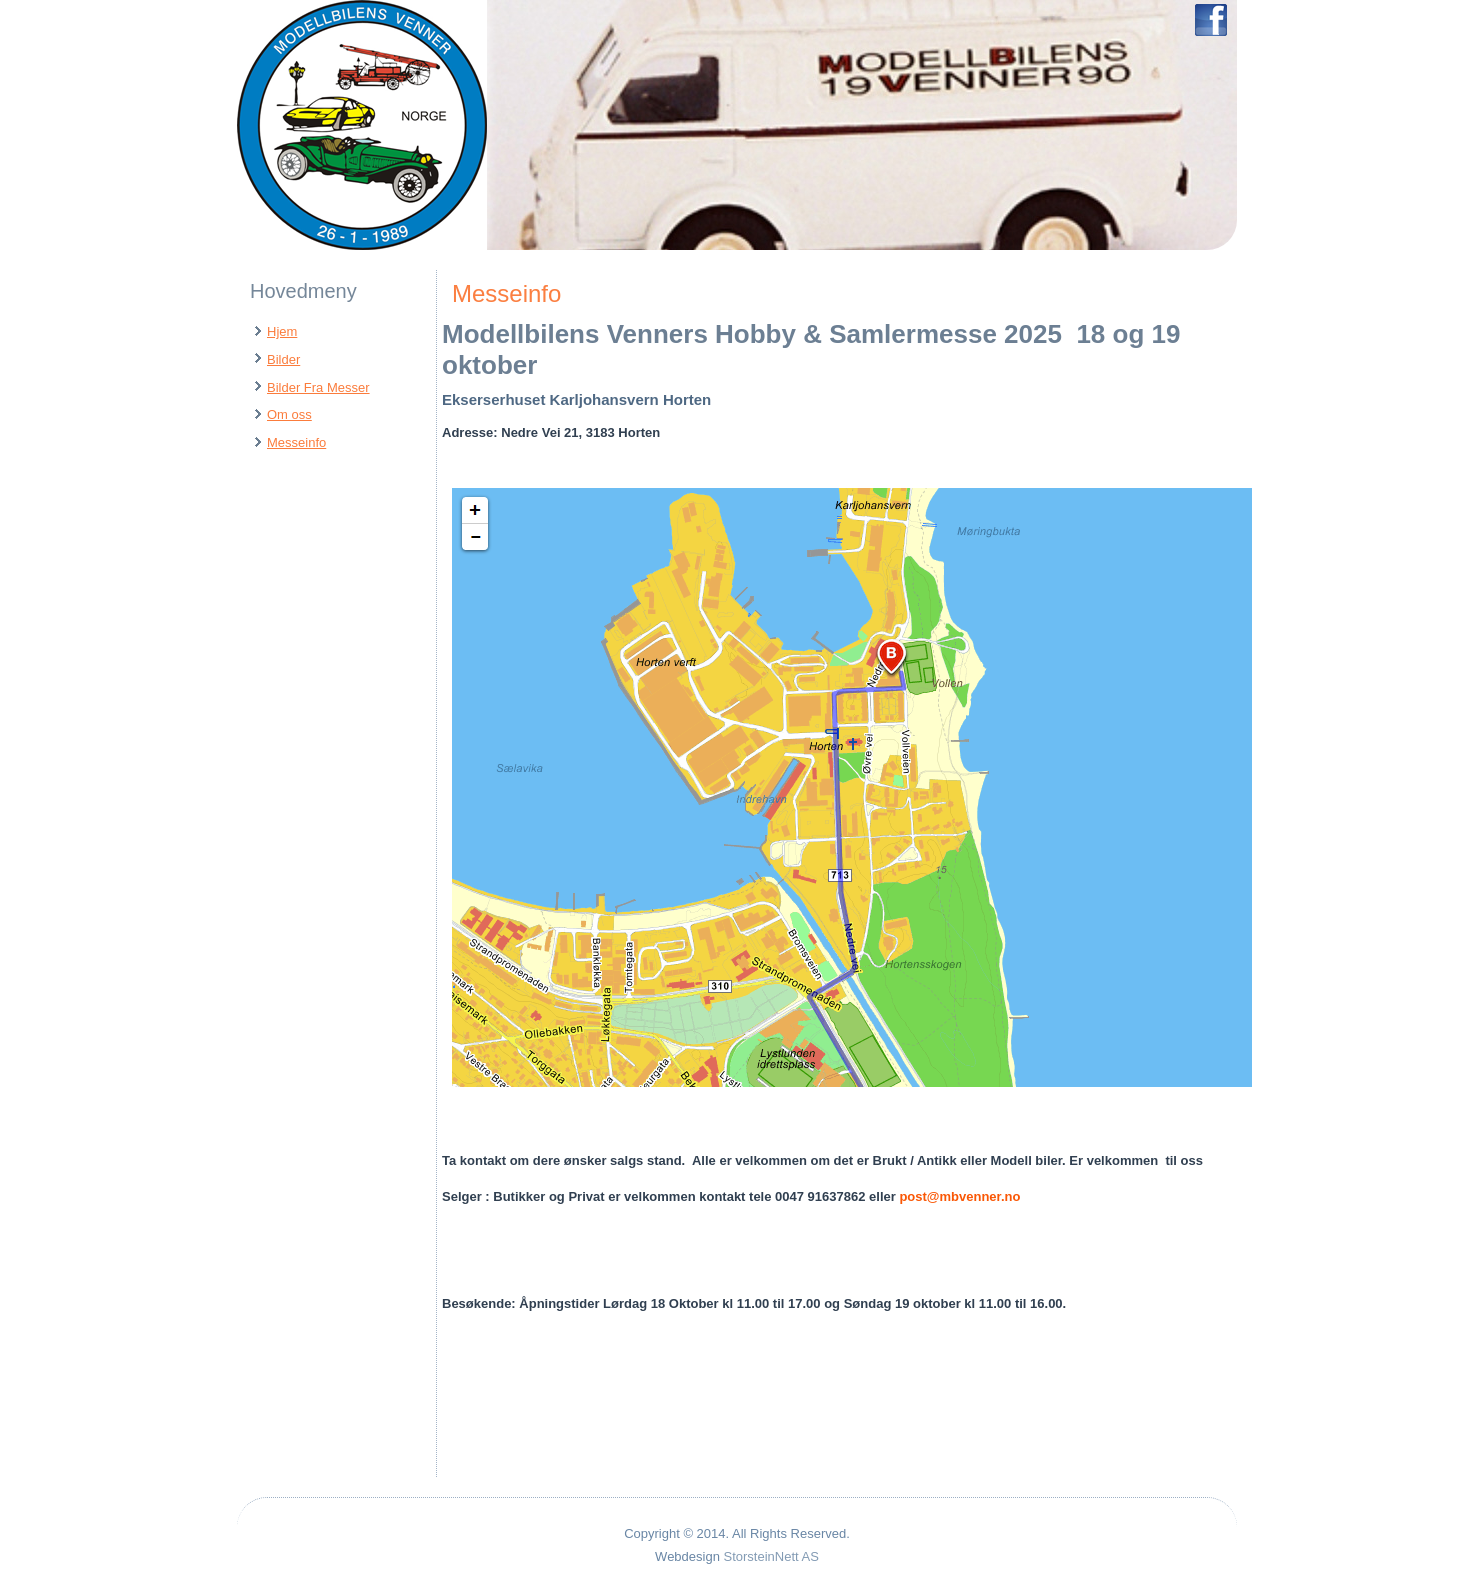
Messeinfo (296, 442)
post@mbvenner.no (959, 1196)
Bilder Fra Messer (318, 387)
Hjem (282, 331)
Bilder (283, 359)
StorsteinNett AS (771, 1556)
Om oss (289, 414)
